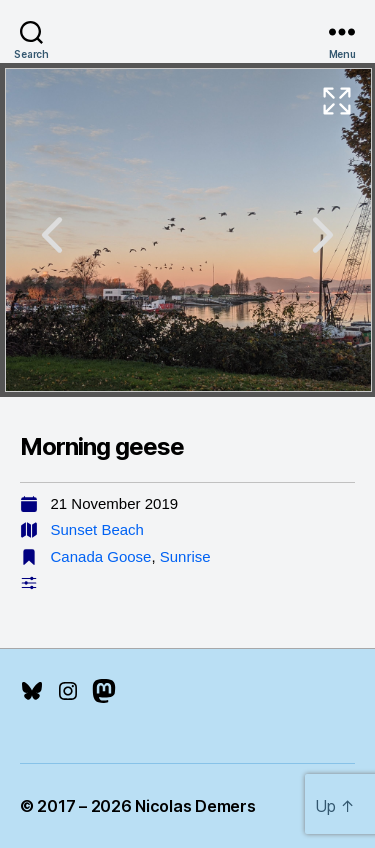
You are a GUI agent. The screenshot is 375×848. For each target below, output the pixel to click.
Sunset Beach (97, 529)
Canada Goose (101, 556)
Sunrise (185, 556)
